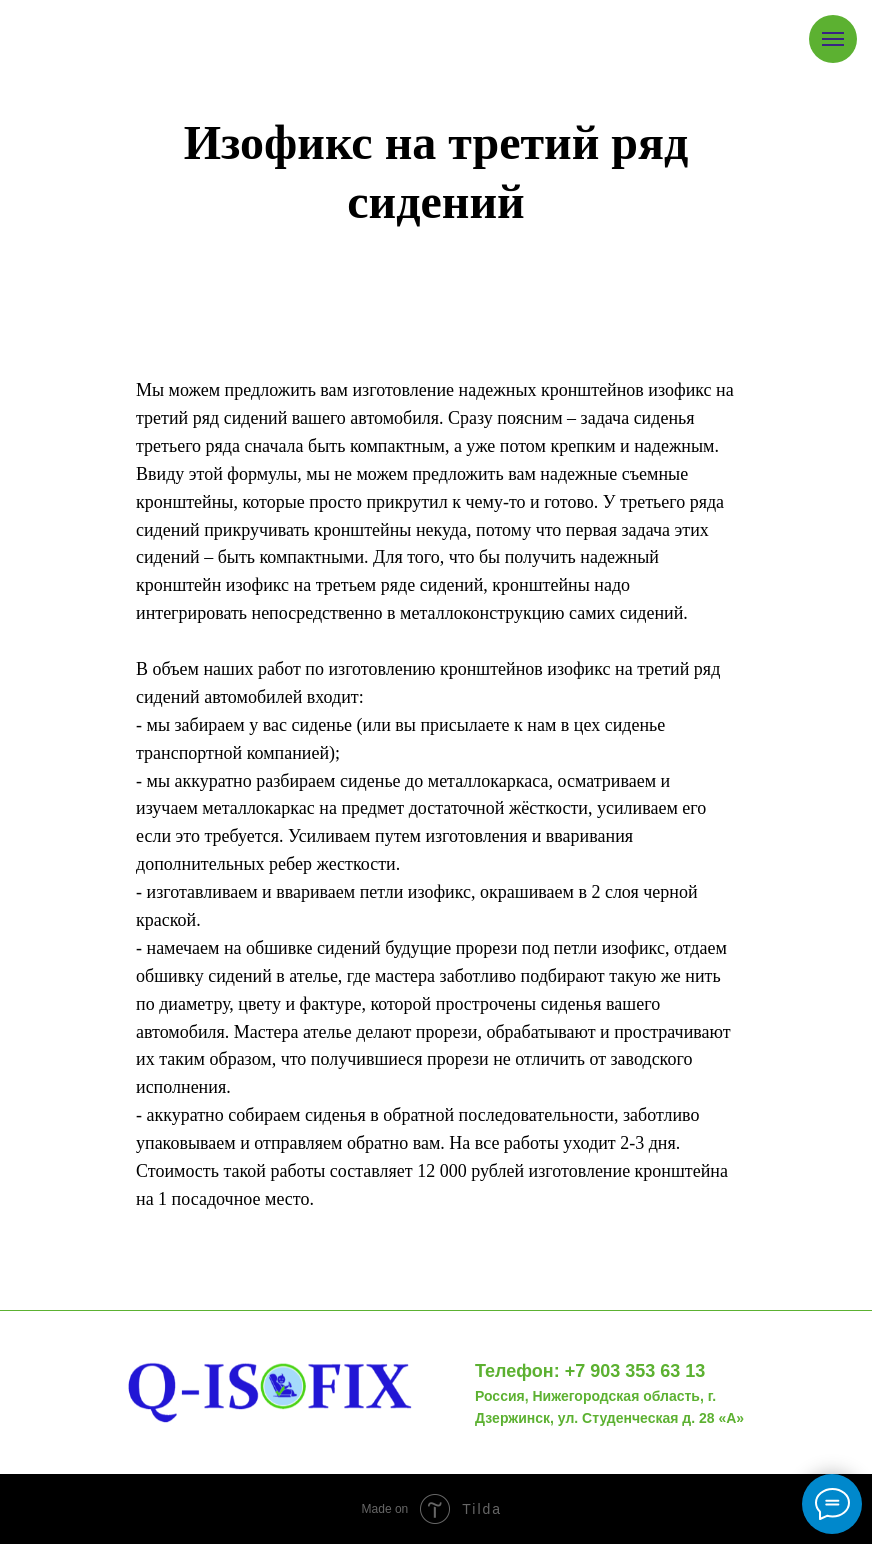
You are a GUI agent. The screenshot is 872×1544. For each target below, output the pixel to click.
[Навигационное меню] (833, 39)
